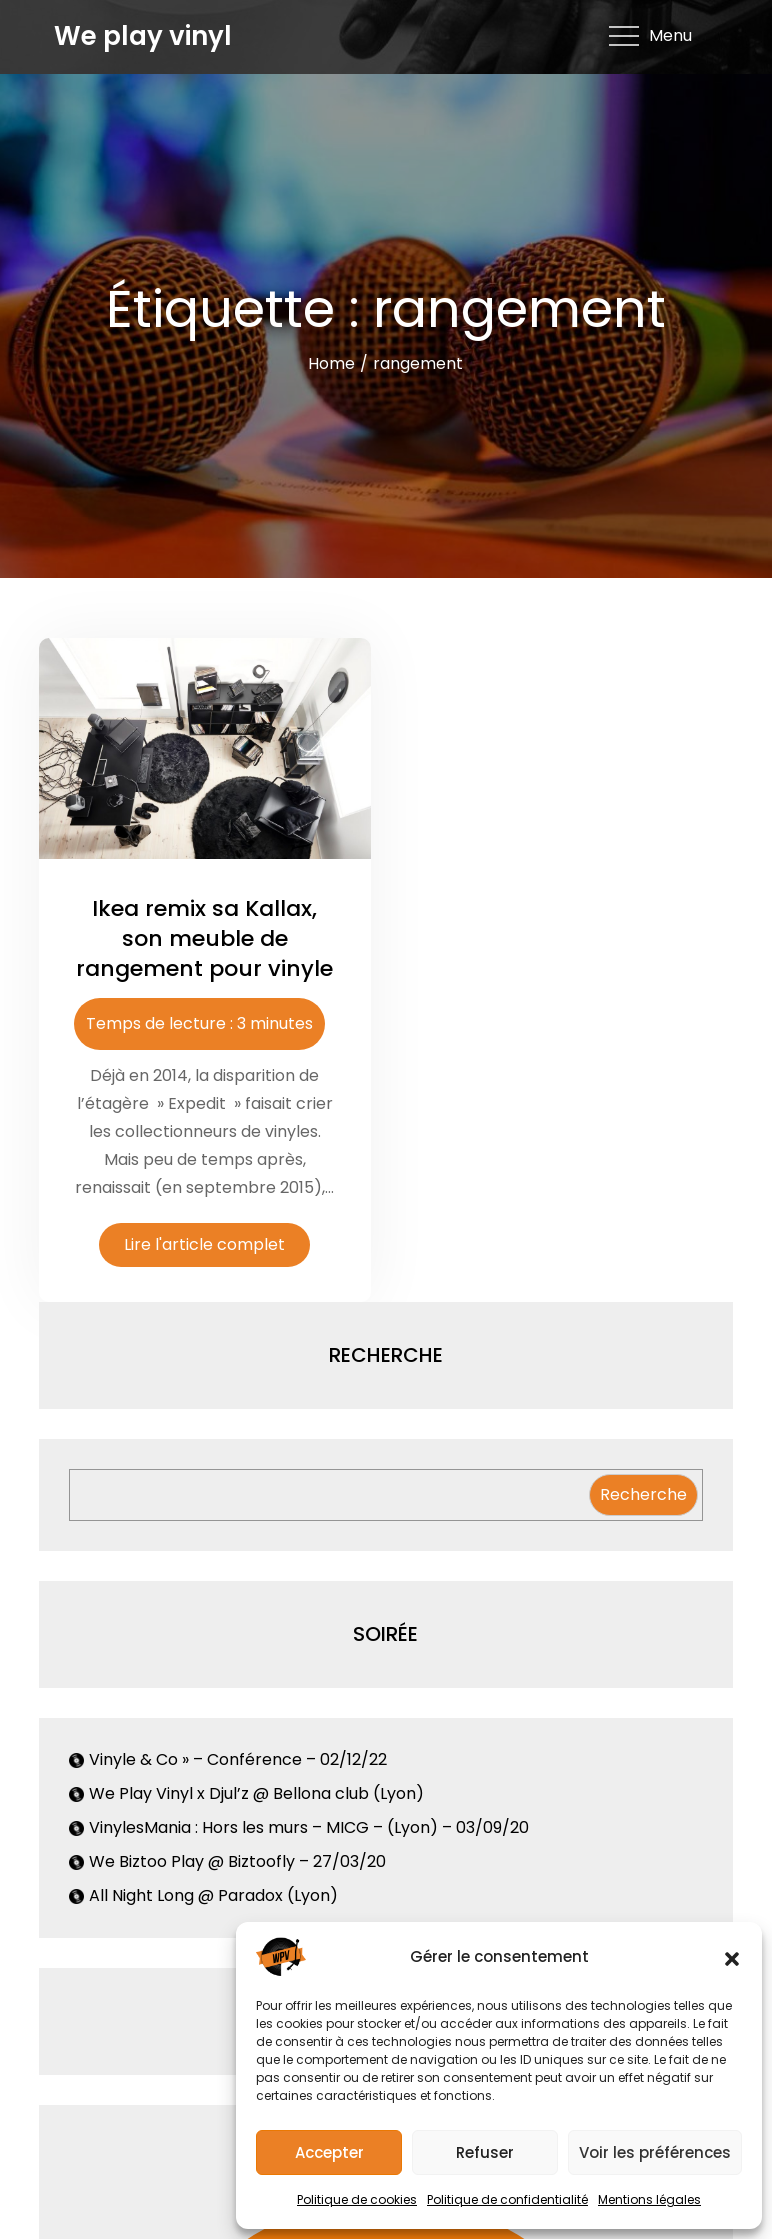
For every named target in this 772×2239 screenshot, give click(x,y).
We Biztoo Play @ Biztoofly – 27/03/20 (237, 1861)
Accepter (329, 2152)
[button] (732, 1957)
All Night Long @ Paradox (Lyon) (213, 1895)
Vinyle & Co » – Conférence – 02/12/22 (238, 1759)
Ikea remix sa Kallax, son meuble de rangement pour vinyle (204, 938)
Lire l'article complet (204, 1244)
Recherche (643, 1494)
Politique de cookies (357, 2199)
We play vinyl (143, 36)
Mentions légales (649, 2199)
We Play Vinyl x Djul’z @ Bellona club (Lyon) (256, 1793)
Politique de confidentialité (507, 2199)
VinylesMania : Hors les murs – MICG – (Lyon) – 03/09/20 (309, 1827)
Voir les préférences (655, 2152)
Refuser (485, 2152)
